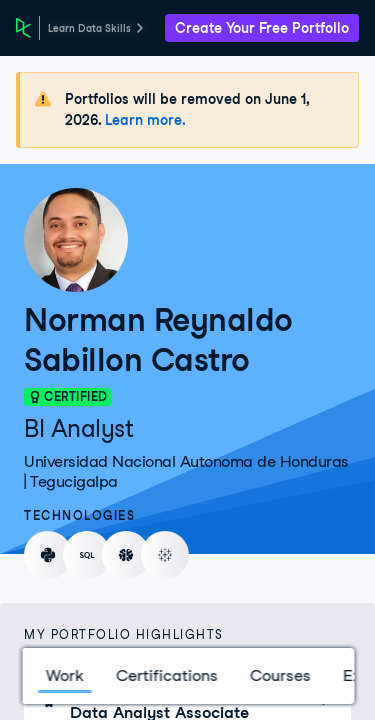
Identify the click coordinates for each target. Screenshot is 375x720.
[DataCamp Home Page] (23, 28)
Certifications (166, 675)
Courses (279, 675)
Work (64, 675)
